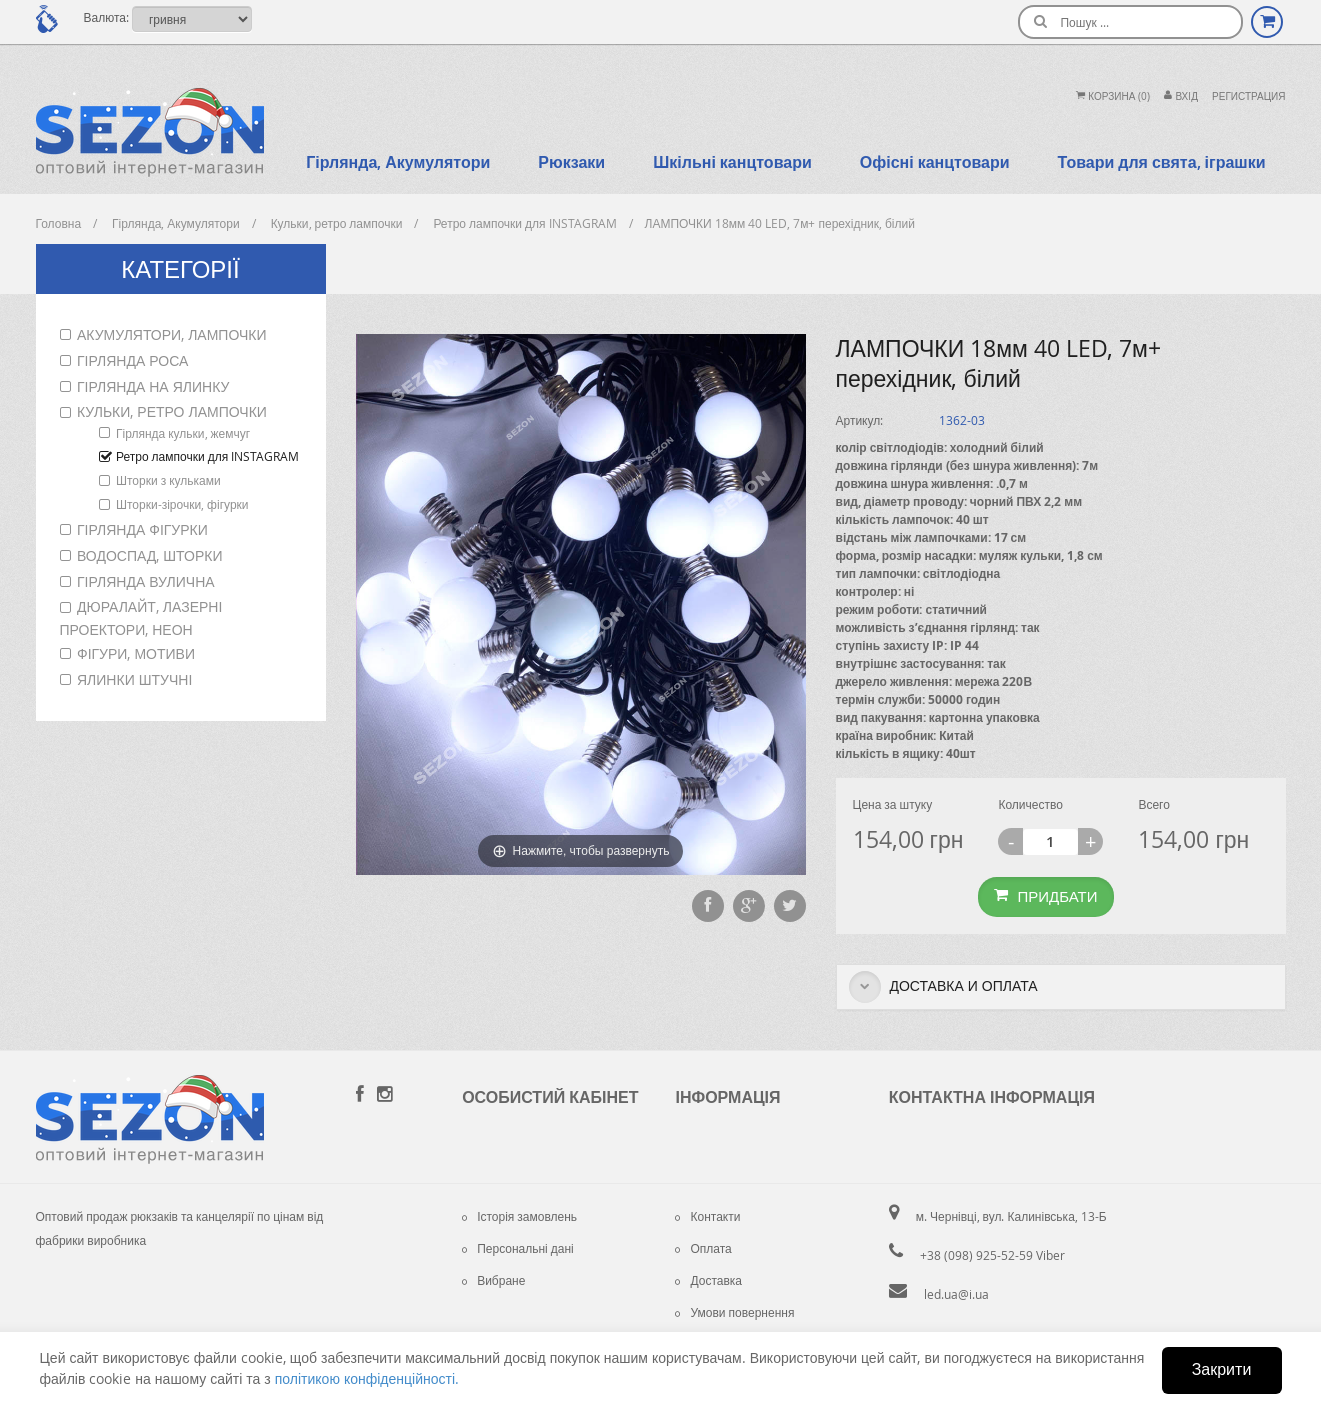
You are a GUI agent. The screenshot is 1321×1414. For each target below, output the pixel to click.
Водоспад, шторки (149, 555)
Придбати (1046, 896)
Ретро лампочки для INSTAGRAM (207, 456)
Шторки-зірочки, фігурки (182, 504)
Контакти (707, 1216)
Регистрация (1248, 96)
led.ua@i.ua (956, 1294)
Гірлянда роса (132, 360)
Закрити (1222, 1369)
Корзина (1113, 96)
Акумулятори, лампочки (172, 334)
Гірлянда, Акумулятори (398, 162)
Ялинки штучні (134, 679)
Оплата (703, 1248)
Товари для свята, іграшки (1162, 162)
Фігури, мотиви (136, 653)
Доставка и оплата (943, 987)
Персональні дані (518, 1248)
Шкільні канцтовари (732, 162)
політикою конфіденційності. (367, 1378)
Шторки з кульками (168, 480)
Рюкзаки (571, 162)
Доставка (708, 1280)
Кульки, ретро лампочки (172, 411)
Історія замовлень (519, 1216)
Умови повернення (734, 1312)
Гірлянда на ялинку (153, 386)
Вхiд (1181, 96)
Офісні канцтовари (935, 162)
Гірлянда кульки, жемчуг (183, 433)
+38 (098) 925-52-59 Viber (992, 1255)
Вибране (493, 1280)
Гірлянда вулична (146, 581)
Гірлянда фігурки (142, 529)
